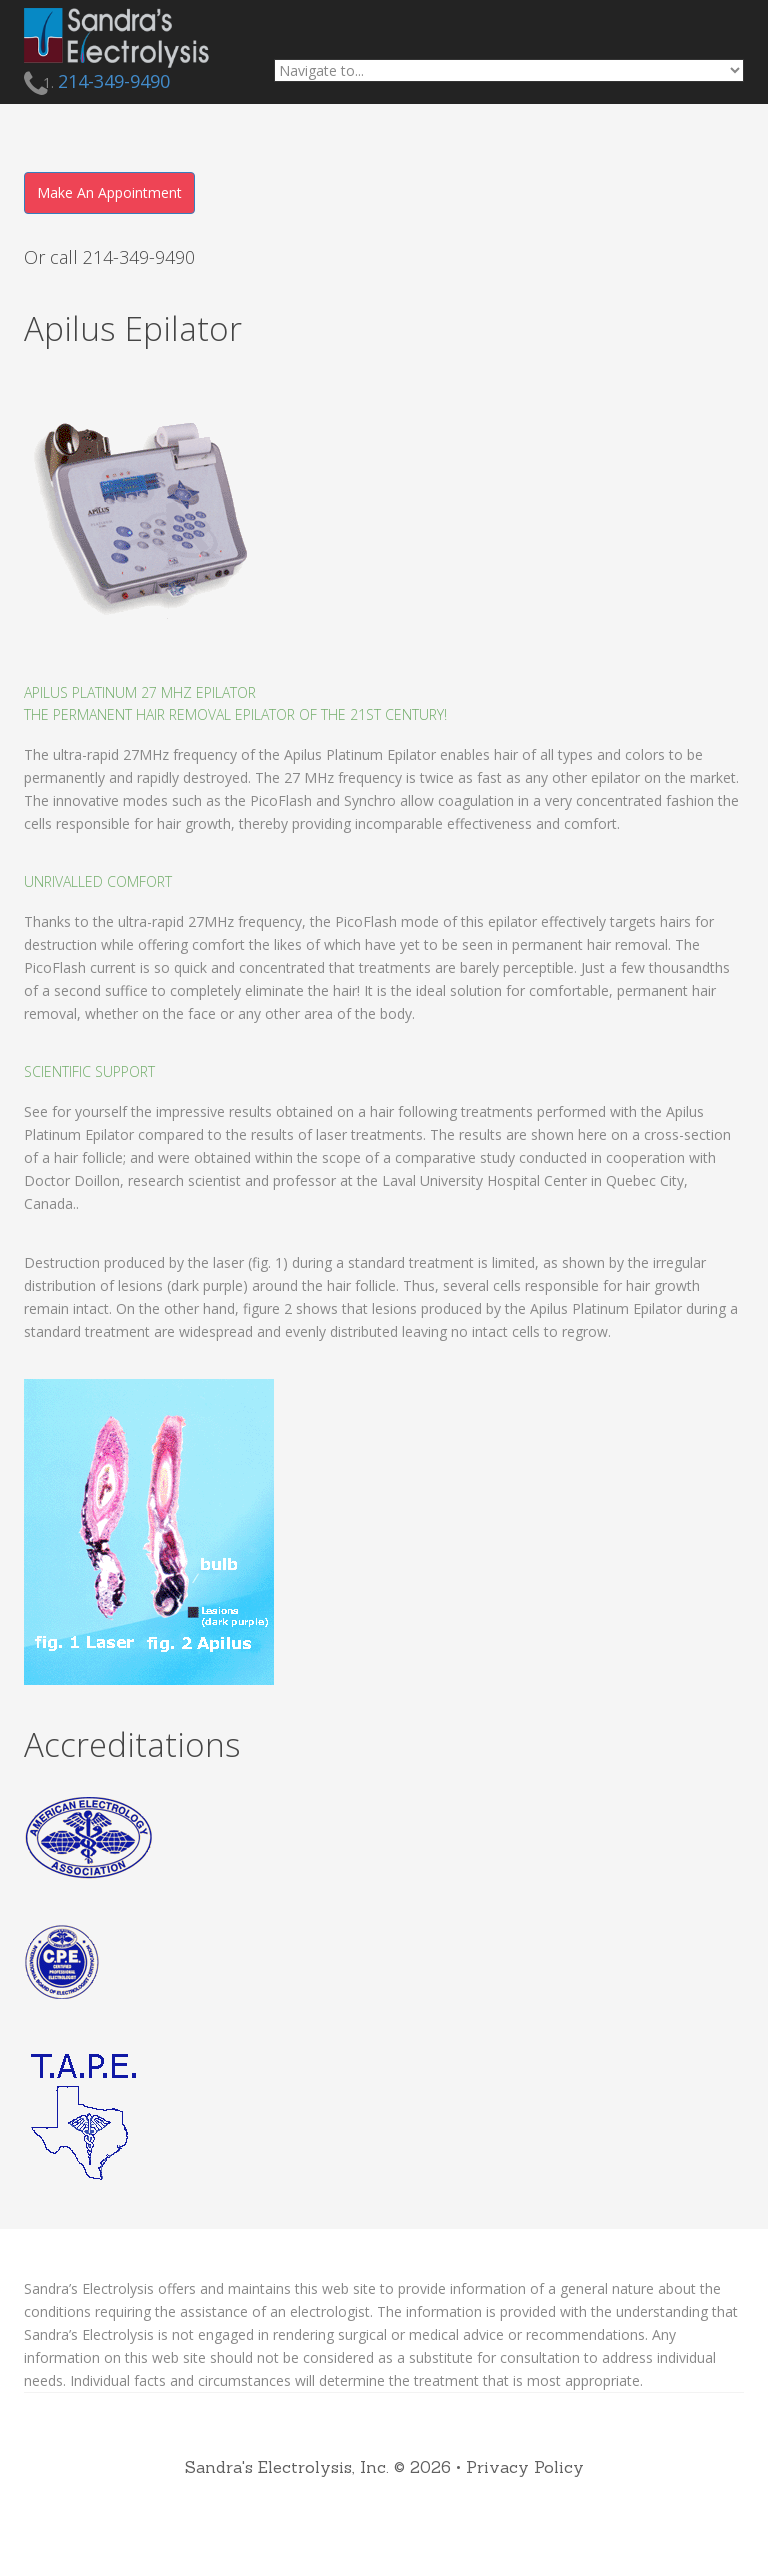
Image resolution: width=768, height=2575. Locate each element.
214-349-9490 (114, 81)
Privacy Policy (525, 2467)
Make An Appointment (109, 192)
